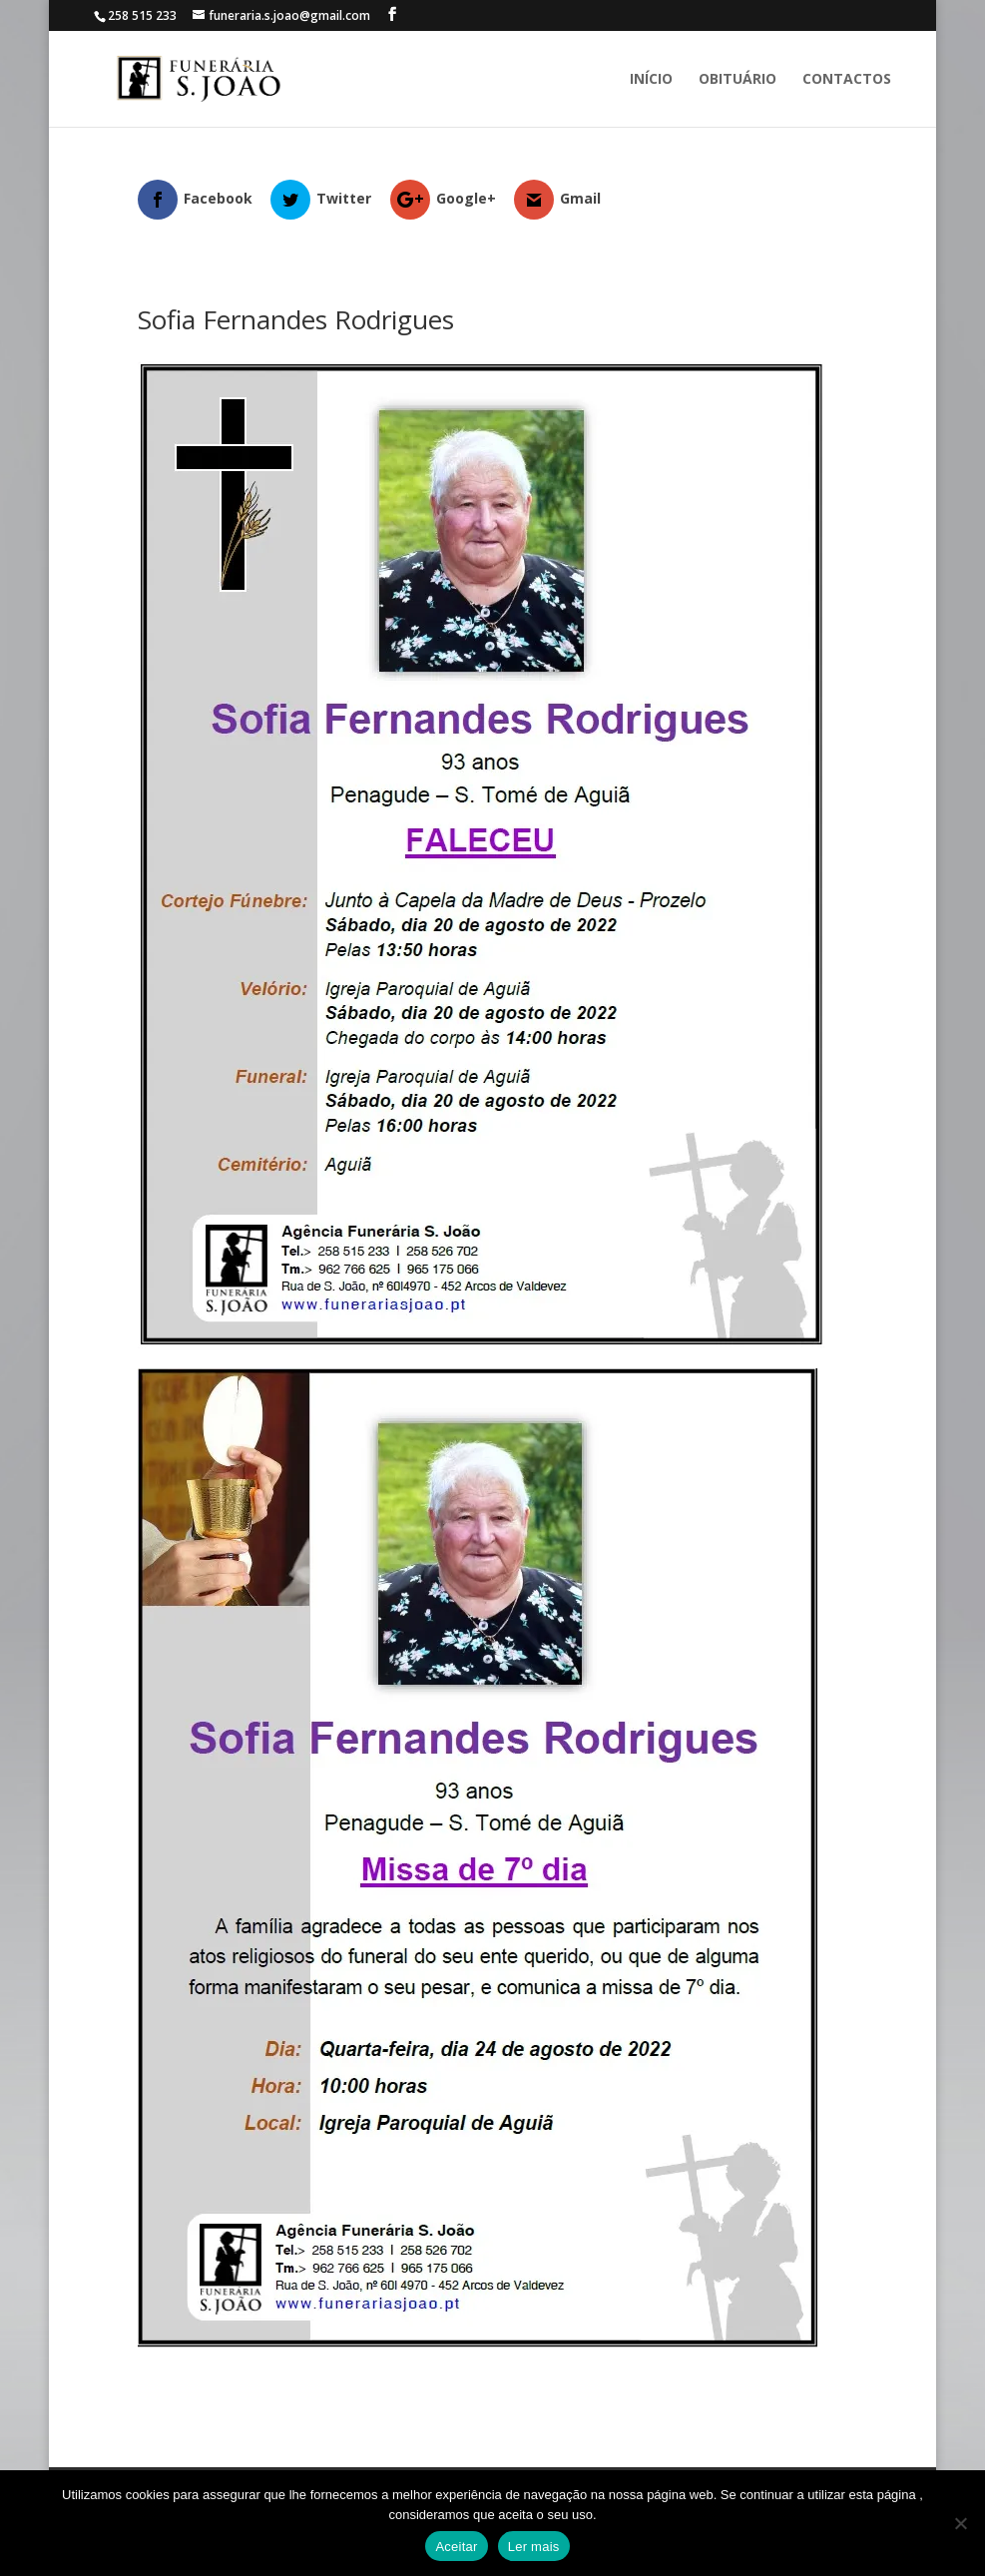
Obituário (737, 80)
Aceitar (456, 2546)
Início (651, 80)
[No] (960, 2523)
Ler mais (534, 2546)
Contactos (846, 80)
